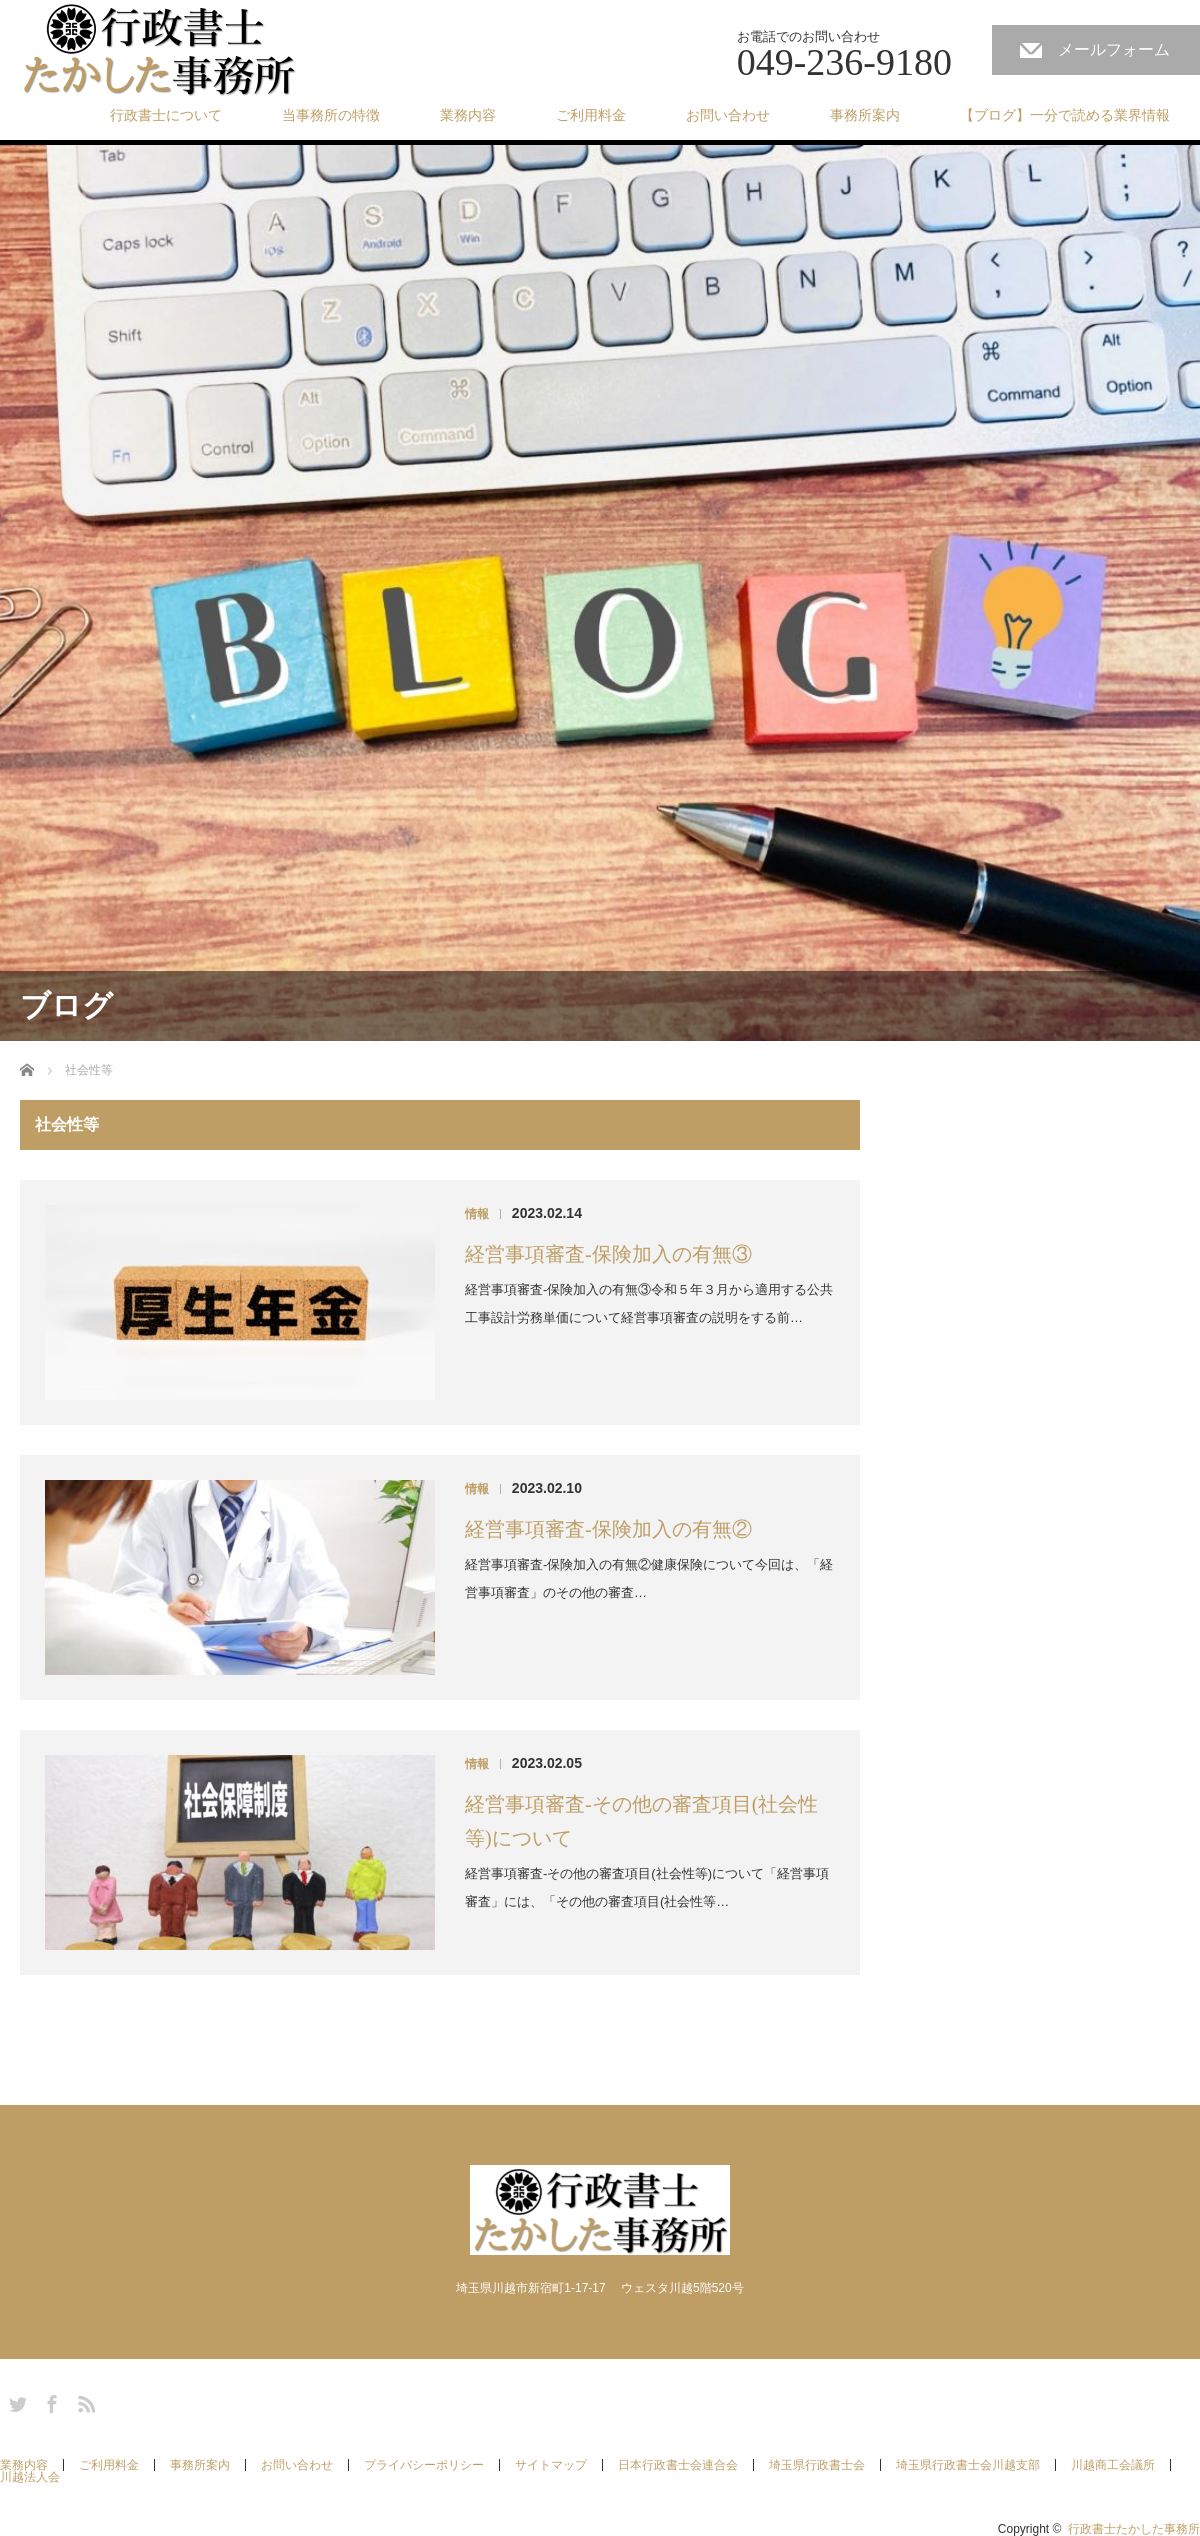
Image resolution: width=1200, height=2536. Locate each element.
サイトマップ (551, 2465)
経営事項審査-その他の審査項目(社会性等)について (641, 1821)
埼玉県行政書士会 (817, 2465)
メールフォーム (1114, 49)
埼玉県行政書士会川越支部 (968, 2465)
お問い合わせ (728, 115)
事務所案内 (865, 115)
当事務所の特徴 (331, 115)
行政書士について (166, 115)
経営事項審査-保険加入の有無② (608, 1529)
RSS (84, 2401)
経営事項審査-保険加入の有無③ (608, 1254)
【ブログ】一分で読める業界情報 (1065, 115)
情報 (477, 1214)
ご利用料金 (591, 115)
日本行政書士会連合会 (678, 2465)
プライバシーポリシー (424, 2465)
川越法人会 (30, 2477)
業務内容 (468, 115)
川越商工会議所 (1113, 2465)
